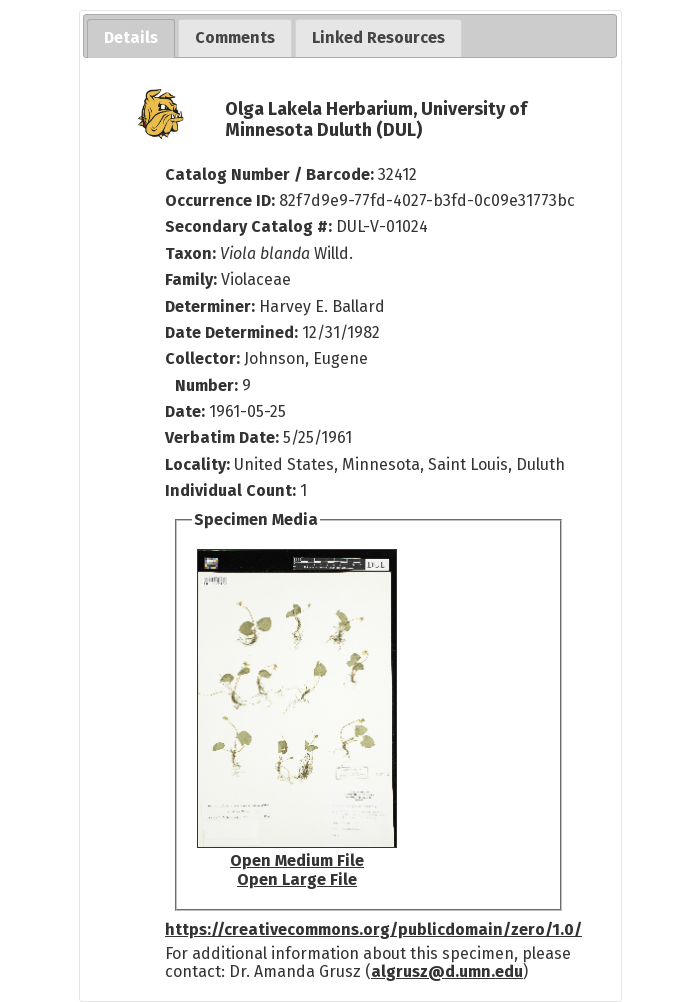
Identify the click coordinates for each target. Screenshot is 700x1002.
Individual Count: (230, 490)
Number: (208, 385)
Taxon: (190, 253)
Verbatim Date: (222, 437)
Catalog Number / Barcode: (271, 174)
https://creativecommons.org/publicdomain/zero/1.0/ (373, 929)
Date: (185, 411)
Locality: (197, 464)
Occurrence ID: (222, 200)
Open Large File (297, 879)
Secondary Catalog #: (248, 226)
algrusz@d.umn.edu (447, 971)
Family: (191, 279)
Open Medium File (297, 860)
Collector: (204, 358)
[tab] (131, 38)
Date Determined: (233, 332)
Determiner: (212, 306)
